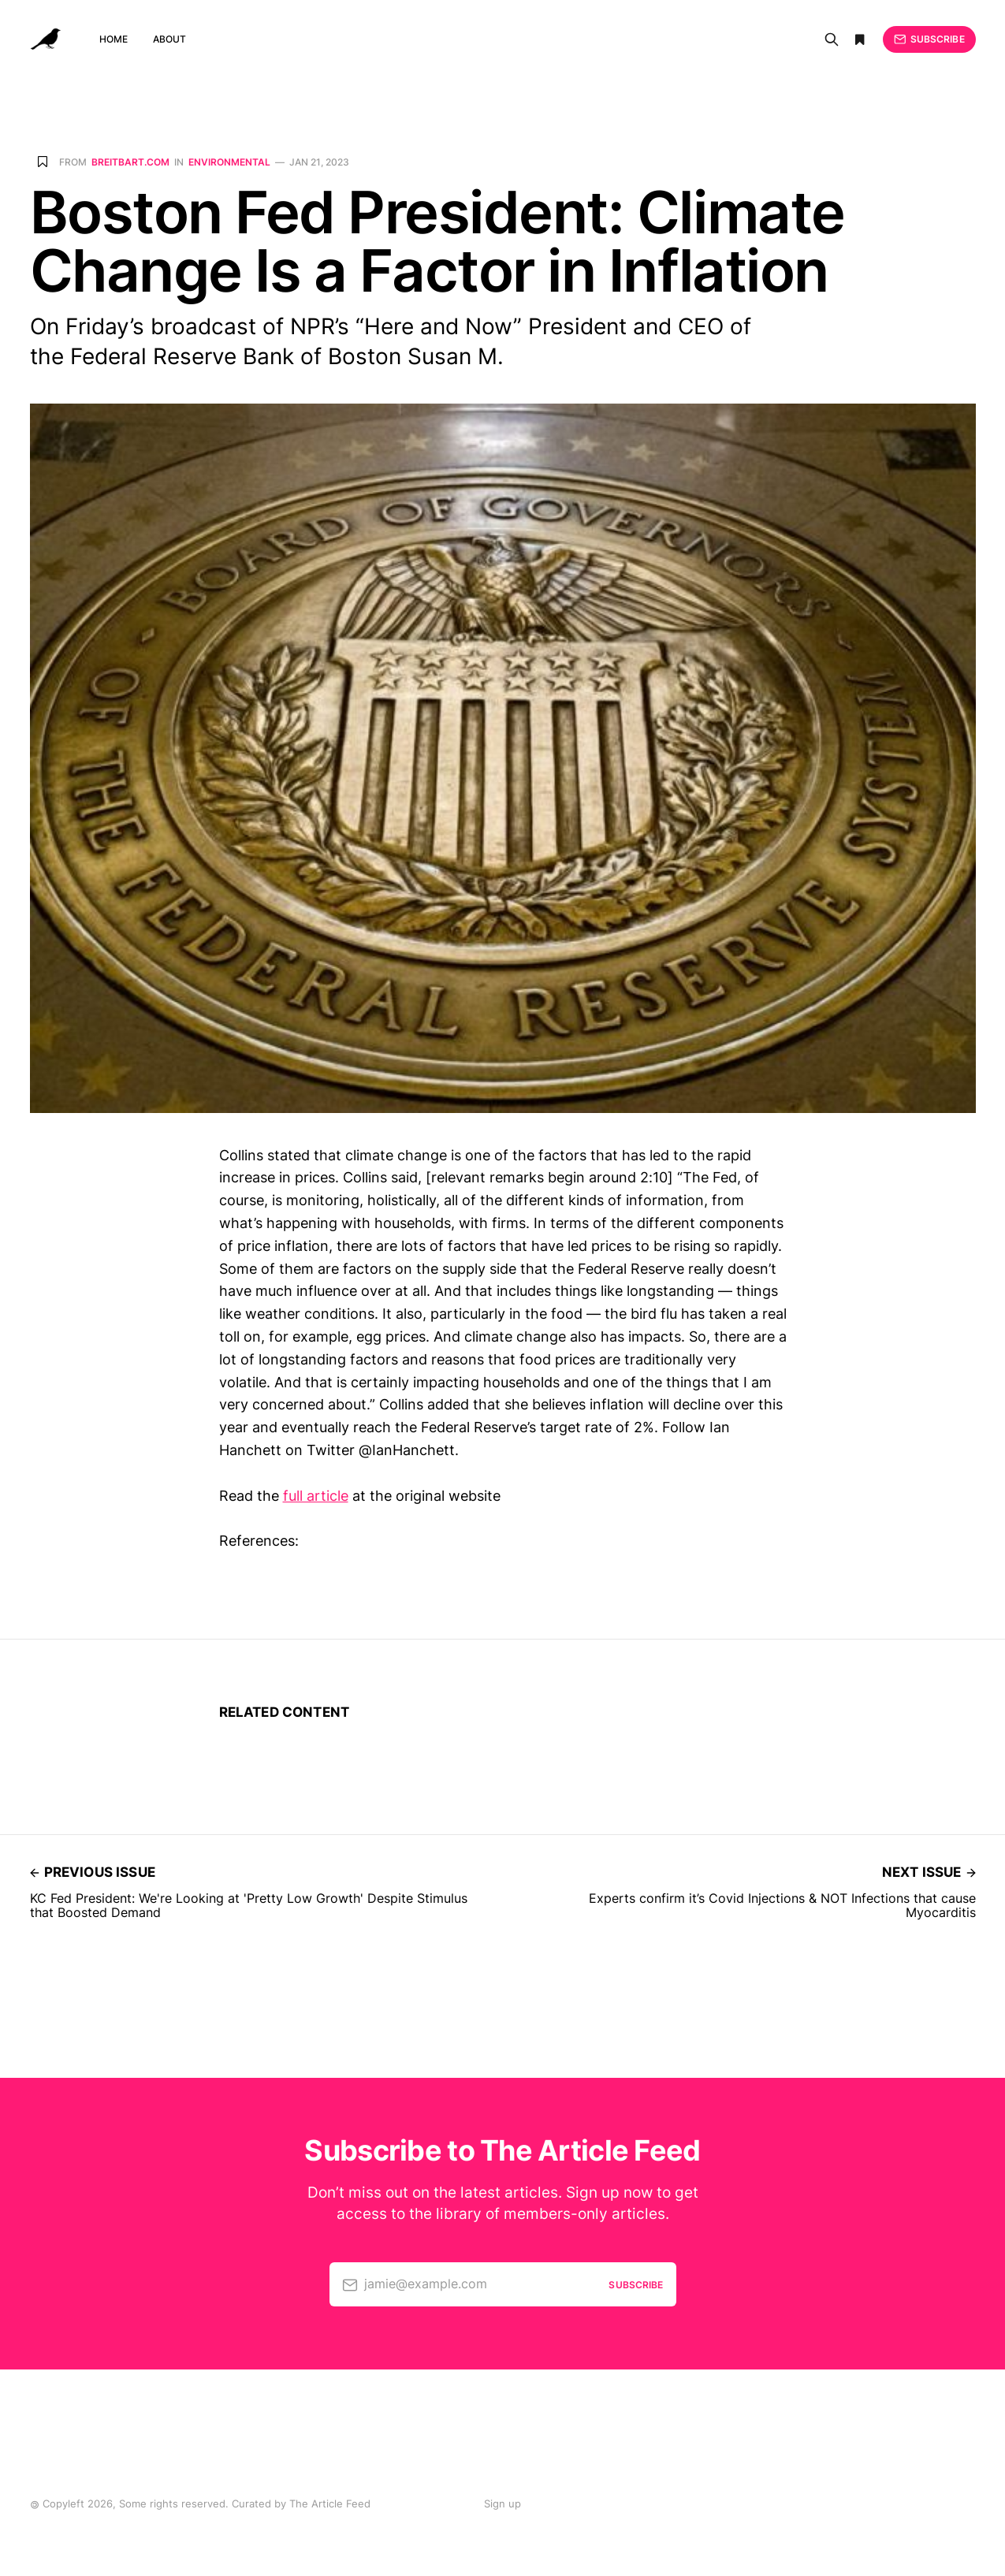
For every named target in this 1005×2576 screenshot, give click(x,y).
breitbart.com (130, 162)
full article (315, 1495)
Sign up (502, 2503)
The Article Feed (329, 2503)
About (170, 39)
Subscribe (929, 39)
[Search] (831, 39)
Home (113, 39)
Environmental (229, 162)
